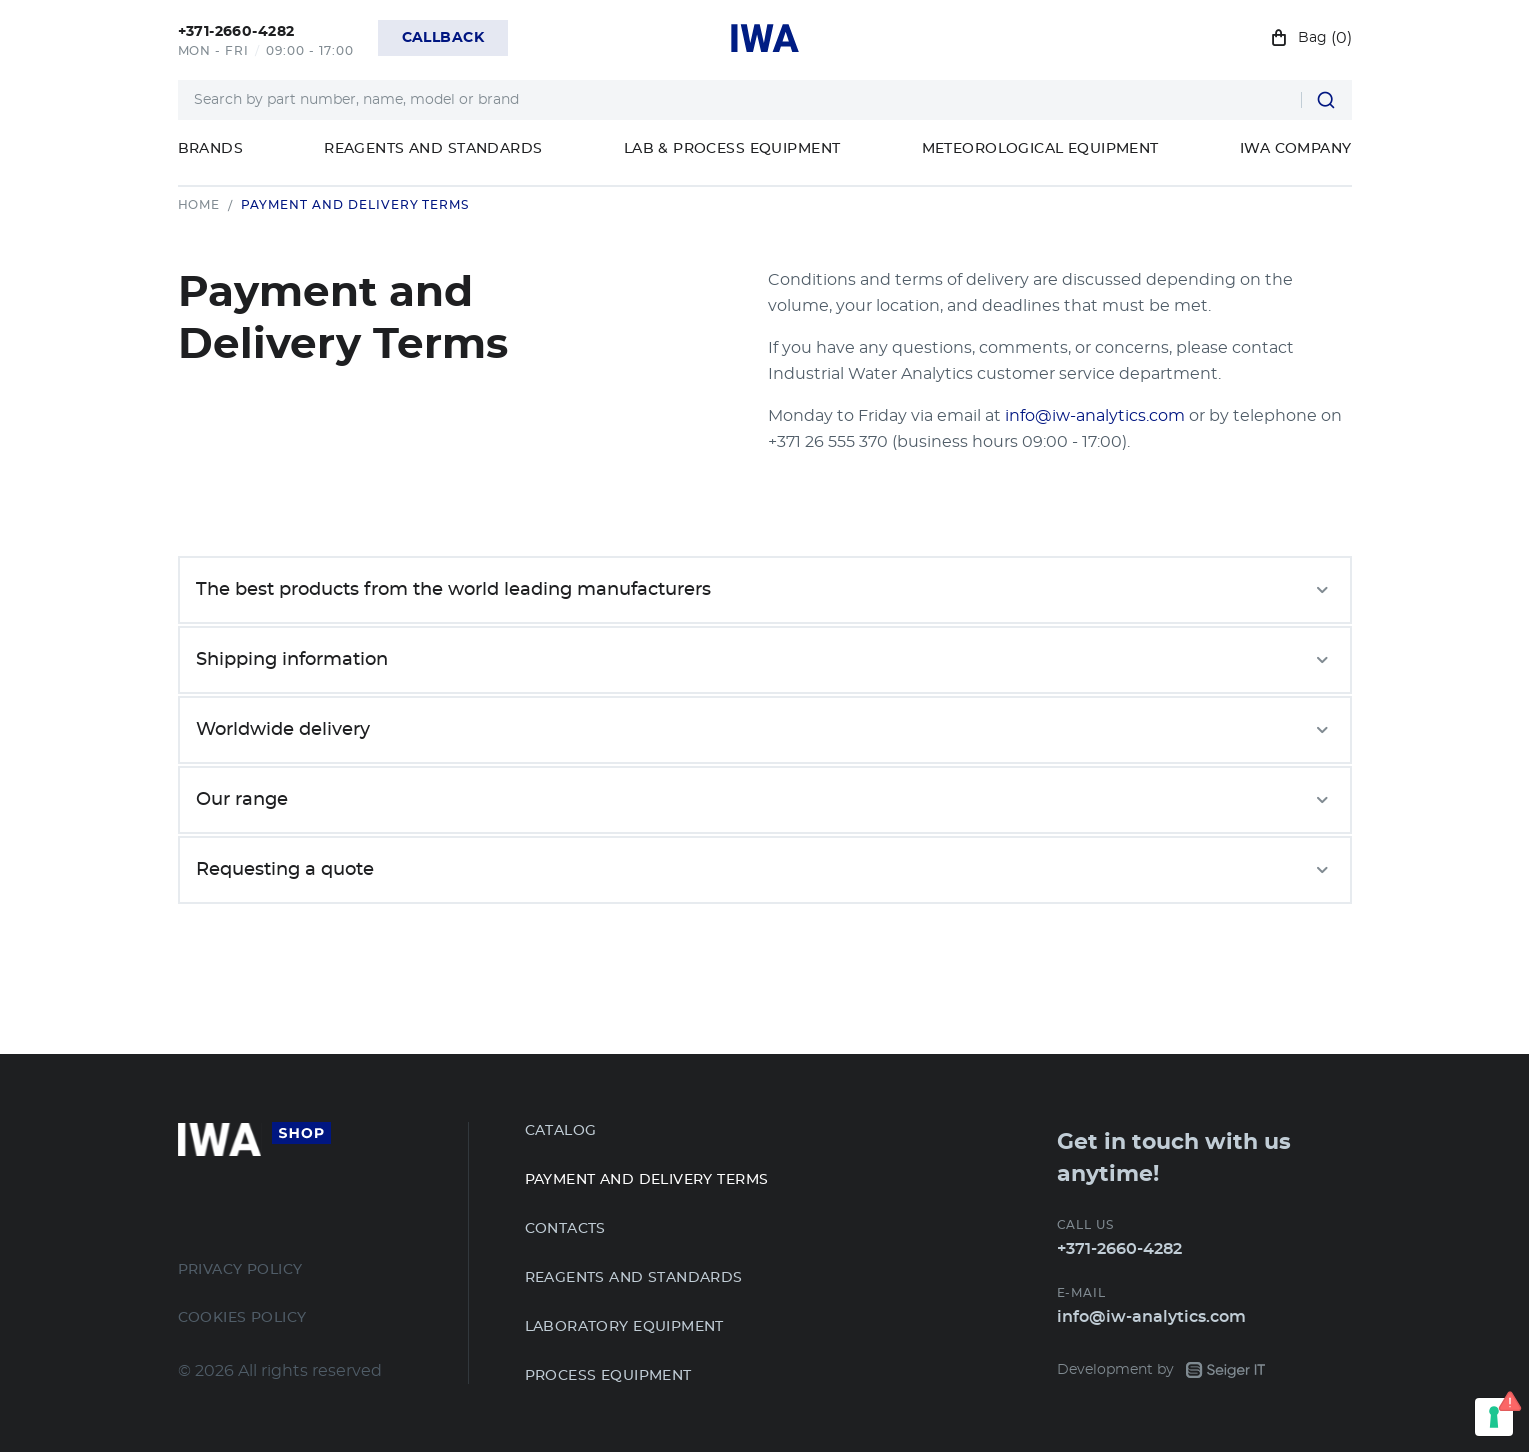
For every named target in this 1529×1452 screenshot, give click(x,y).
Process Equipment (608, 1376)
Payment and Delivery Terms (355, 205)
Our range (765, 800)
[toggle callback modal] (443, 38)
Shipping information (765, 660)
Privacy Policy (240, 1270)
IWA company (1296, 149)
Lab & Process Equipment (732, 149)
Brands (211, 149)
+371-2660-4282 (1119, 1249)
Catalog (561, 1131)
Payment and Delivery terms (647, 1180)
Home (199, 205)
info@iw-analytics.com (1095, 416)
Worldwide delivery (765, 730)
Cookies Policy (242, 1318)
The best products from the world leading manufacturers (765, 590)
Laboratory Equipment (624, 1327)
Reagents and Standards (433, 149)
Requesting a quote (765, 870)
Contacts (565, 1229)
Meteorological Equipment (1040, 149)
